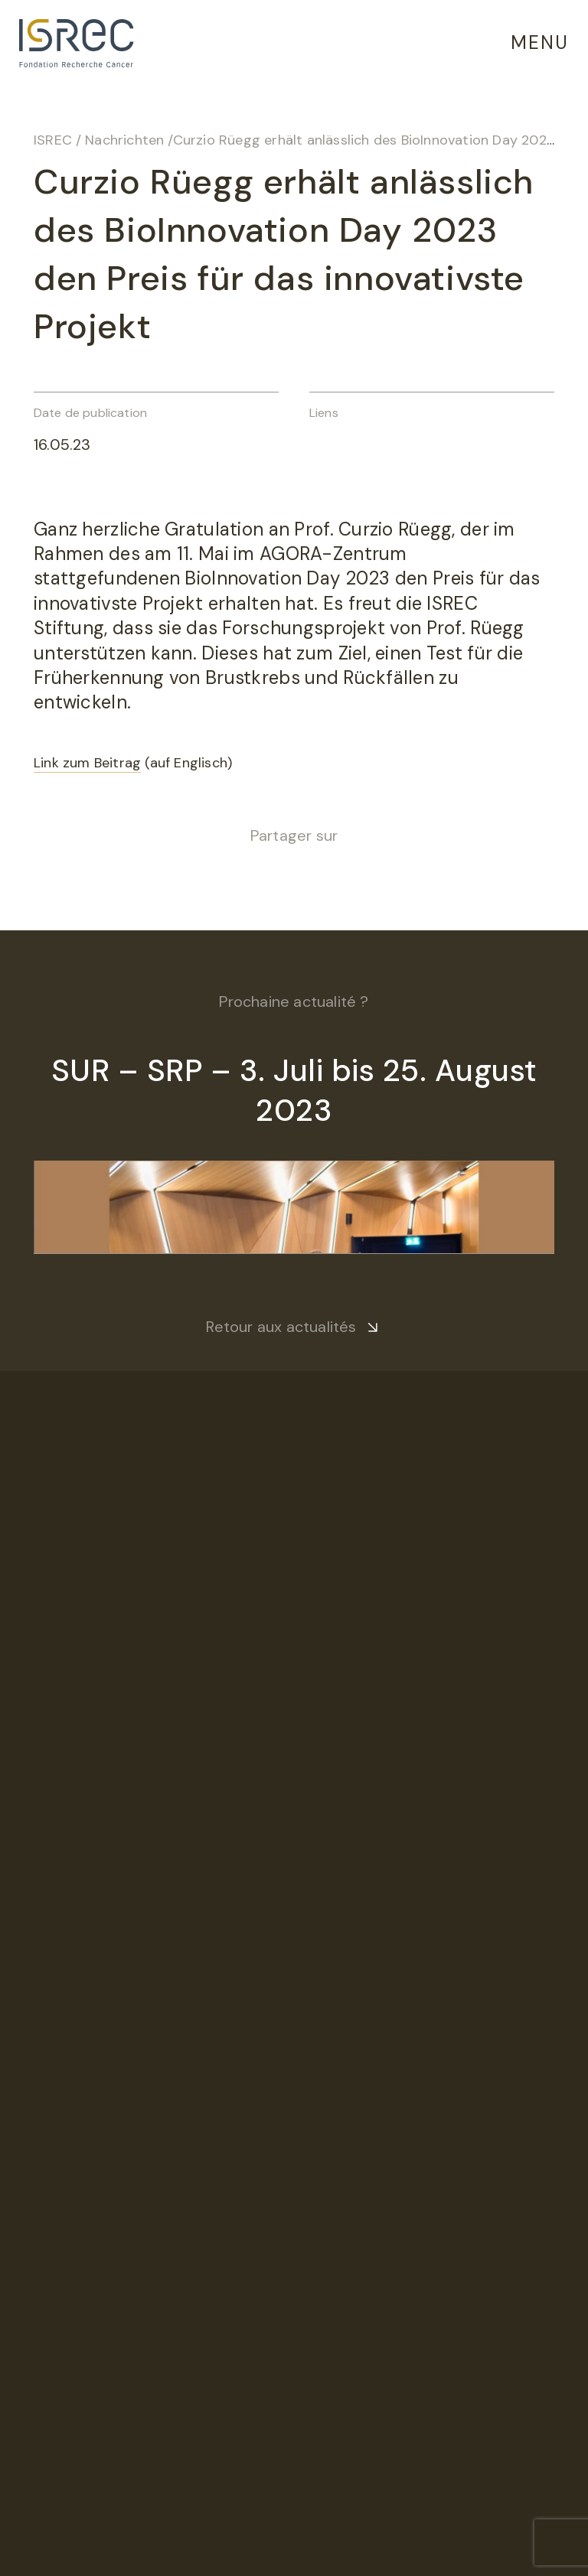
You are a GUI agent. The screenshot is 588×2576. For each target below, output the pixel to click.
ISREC (53, 140)
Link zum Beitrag (87, 763)
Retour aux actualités (281, 1327)
